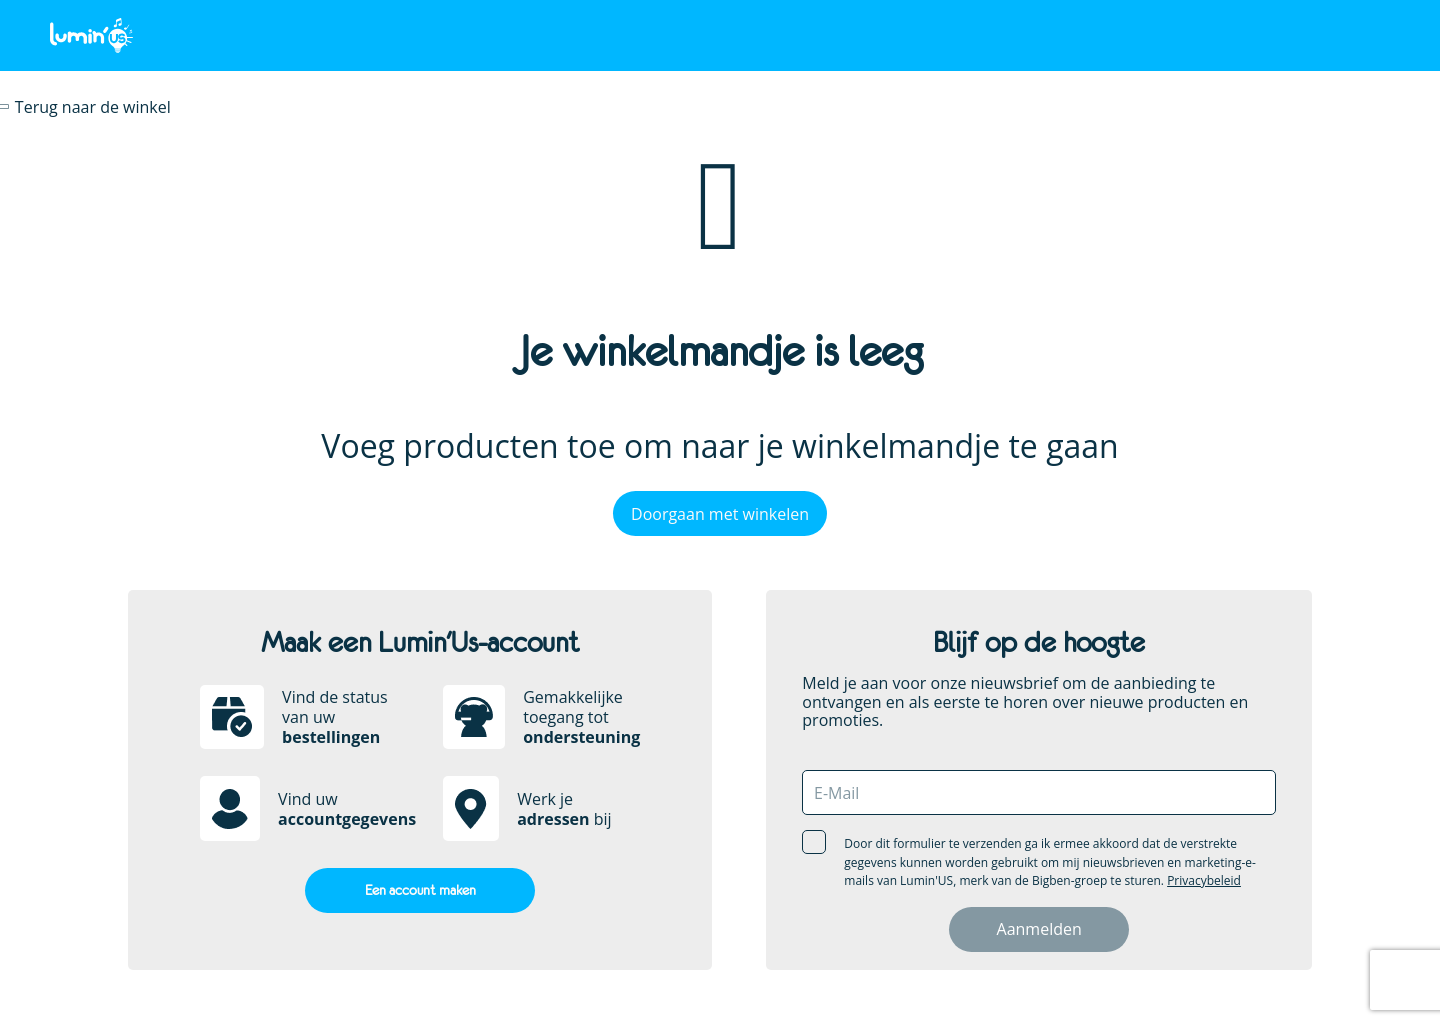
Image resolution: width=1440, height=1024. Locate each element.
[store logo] (91, 34)
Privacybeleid (1204, 880)
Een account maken (420, 890)
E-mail (836, 793)
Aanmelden (1039, 929)
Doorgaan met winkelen (720, 514)
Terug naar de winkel (93, 107)
